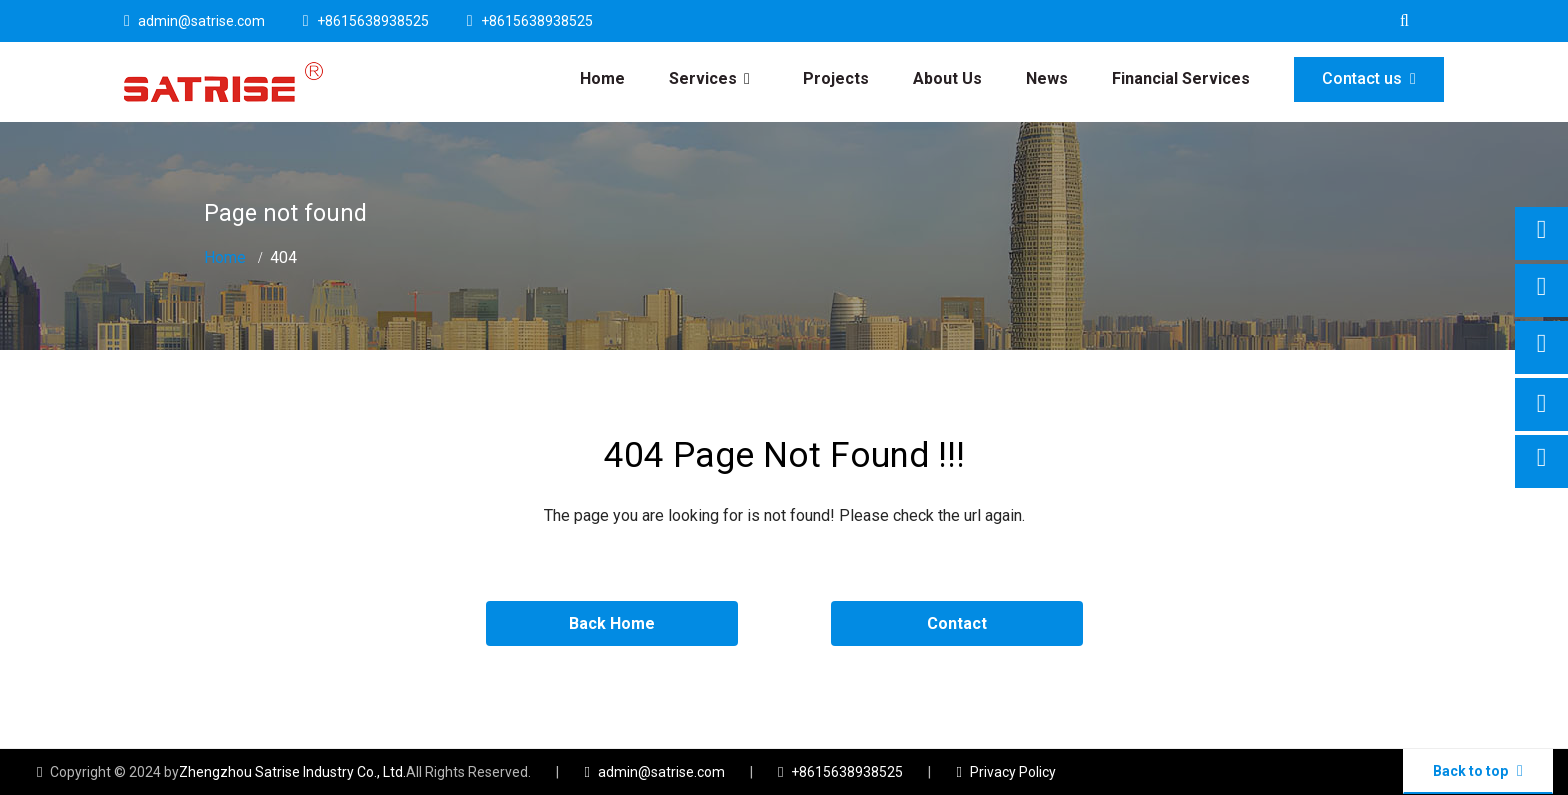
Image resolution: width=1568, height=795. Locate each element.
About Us (947, 78)
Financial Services (1181, 78)
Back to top (1478, 771)
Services (703, 78)
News (1047, 78)
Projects (836, 78)
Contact (957, 623)
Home (602, 78)
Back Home (612, 623)
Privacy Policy (1013, 772)
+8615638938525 (373, 21)
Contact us (1369, 78)
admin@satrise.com (201, 21)
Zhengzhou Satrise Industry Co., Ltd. (292, 772)
